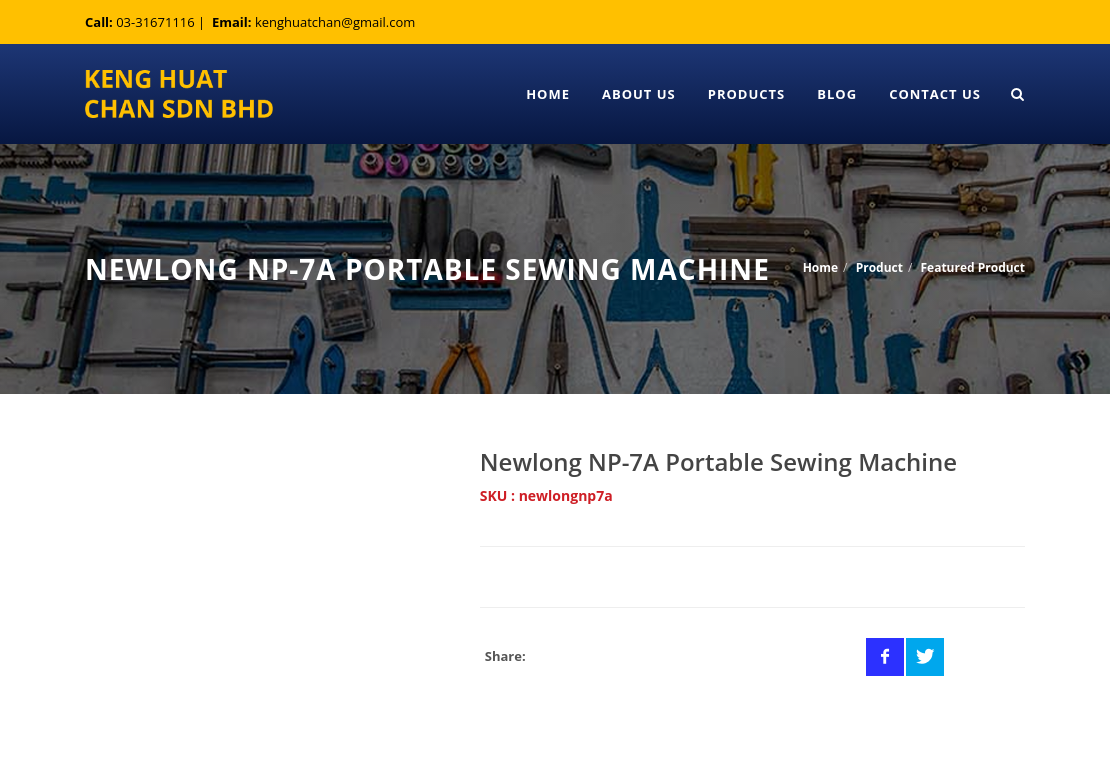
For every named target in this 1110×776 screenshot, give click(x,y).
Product (879, 267)
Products (747, 94)
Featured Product (972, 267)
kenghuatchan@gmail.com (335, 22)
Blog (837, 94)
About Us (639, 94)
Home (548, 94)
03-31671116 (155, 22)
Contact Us (935, 94)
